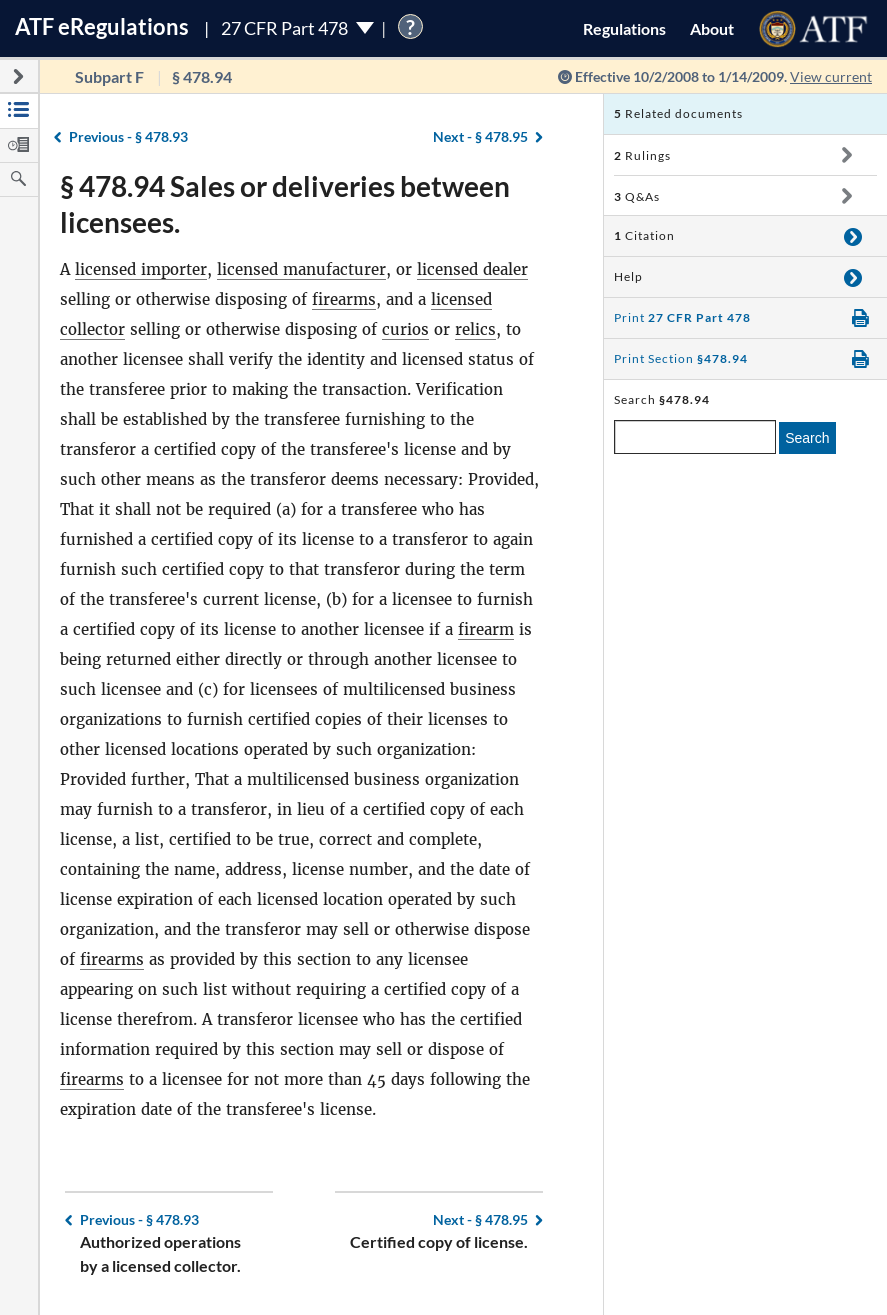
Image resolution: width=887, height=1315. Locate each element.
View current (831, 76)
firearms (344, 299)
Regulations (624, 28)
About (712, 28)
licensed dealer (472, 269)
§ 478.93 (128, 136)
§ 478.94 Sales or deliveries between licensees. (285, 204)
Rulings (642, 155)
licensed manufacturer (301, 269)
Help (628, 276)
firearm (486, 629)
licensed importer (141, 269)
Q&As (637, 196)
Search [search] (807, 438)
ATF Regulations (102, 26)
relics (475, 329)
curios (405, 329)
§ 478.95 (480, 136)
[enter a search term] (695, 437)
